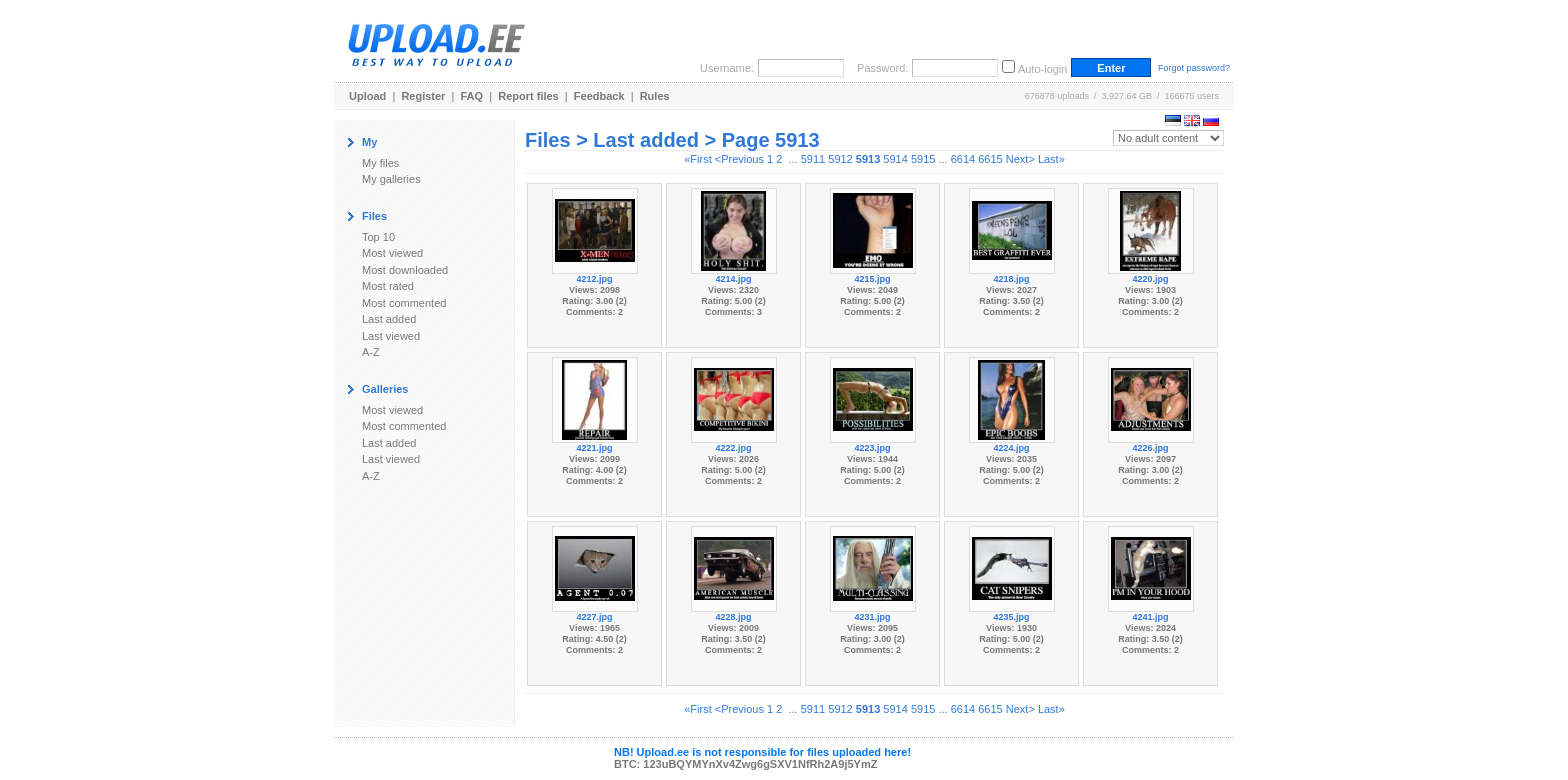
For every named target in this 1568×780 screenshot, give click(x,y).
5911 (813, 159)
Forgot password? (1194, 68)
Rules (655, 96)
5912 (840, 159)
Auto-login (1043, 69)
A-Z (371, 352)
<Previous (739, 159)
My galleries (391, 179)
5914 (895, 159)
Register (423, 96)
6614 (963, 159)
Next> (1020, 159)
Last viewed (391, 336)
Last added (389, 319)
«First (698, 159)
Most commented (404, 303)
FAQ (472, 96)
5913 (868, 159)
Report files (528, 96)
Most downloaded (405, 270)
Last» (1051, 159)
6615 (990, 159)
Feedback (599, 96)
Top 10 (378, 237)
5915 (923, 159)
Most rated (388, 286)
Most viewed (392, 253)
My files (380, 163)
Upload (367, 96)
